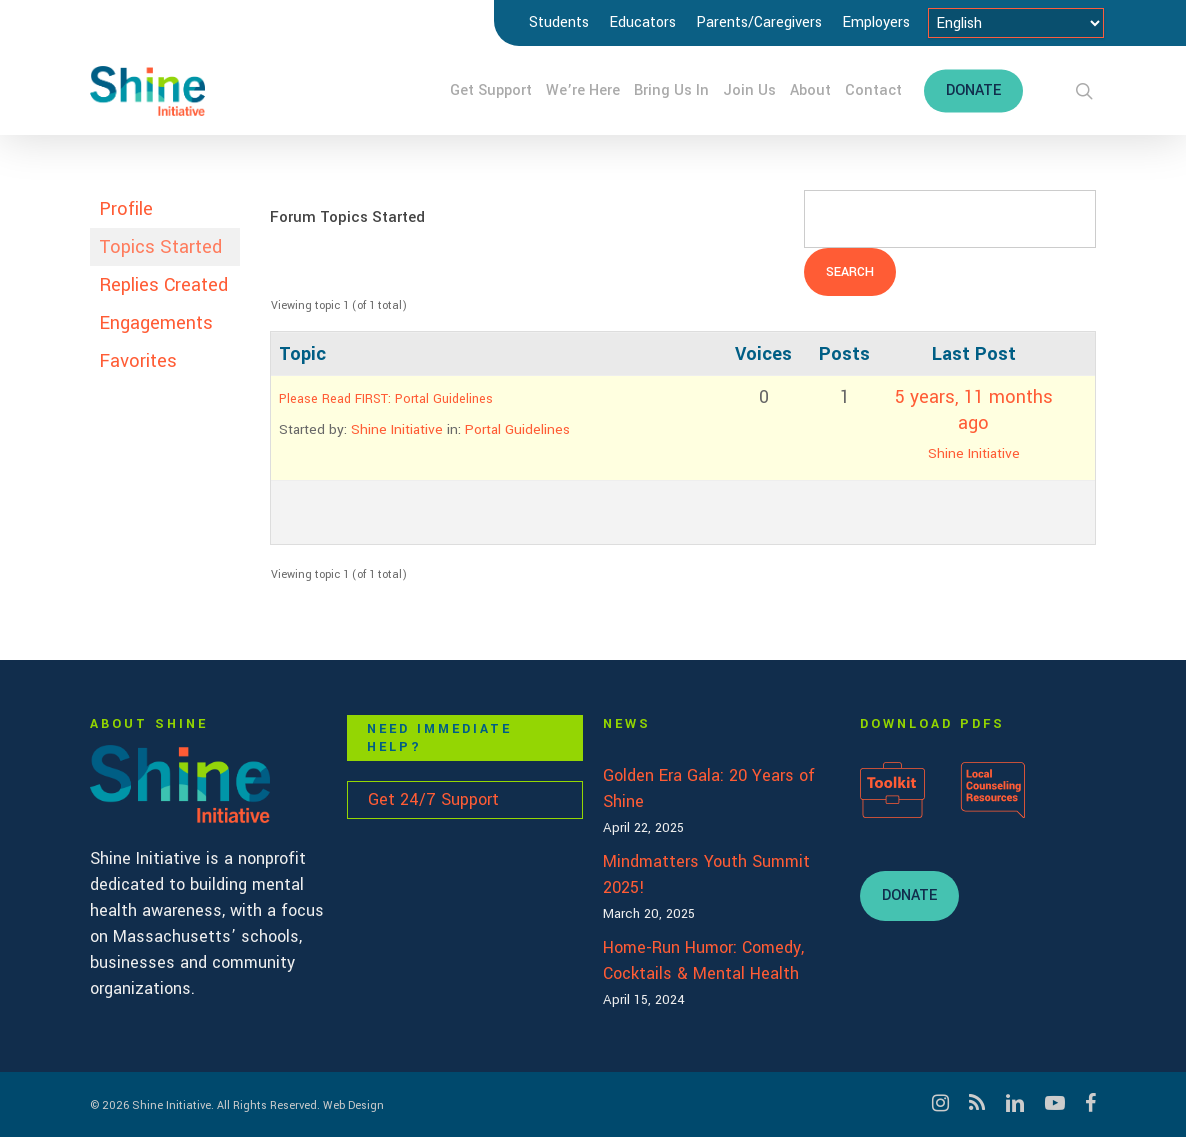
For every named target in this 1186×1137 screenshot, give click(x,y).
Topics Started (160, 247)
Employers (876, 22)
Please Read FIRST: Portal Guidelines (386, 399)
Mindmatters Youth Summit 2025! (706, 874)
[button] (909, 896)
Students (559, 22)
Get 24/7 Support (433, 799)
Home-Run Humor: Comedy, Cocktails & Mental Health (703, 960)
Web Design (353, 1105)
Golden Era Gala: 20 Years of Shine (709, 788)
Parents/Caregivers (759, 22)
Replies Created (163, 285)
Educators (642, 22)
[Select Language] (1016, 23)
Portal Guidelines (517, 429)
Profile (126, 209)
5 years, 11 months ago (974, 410)
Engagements (156, 323)
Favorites (138, 361)
